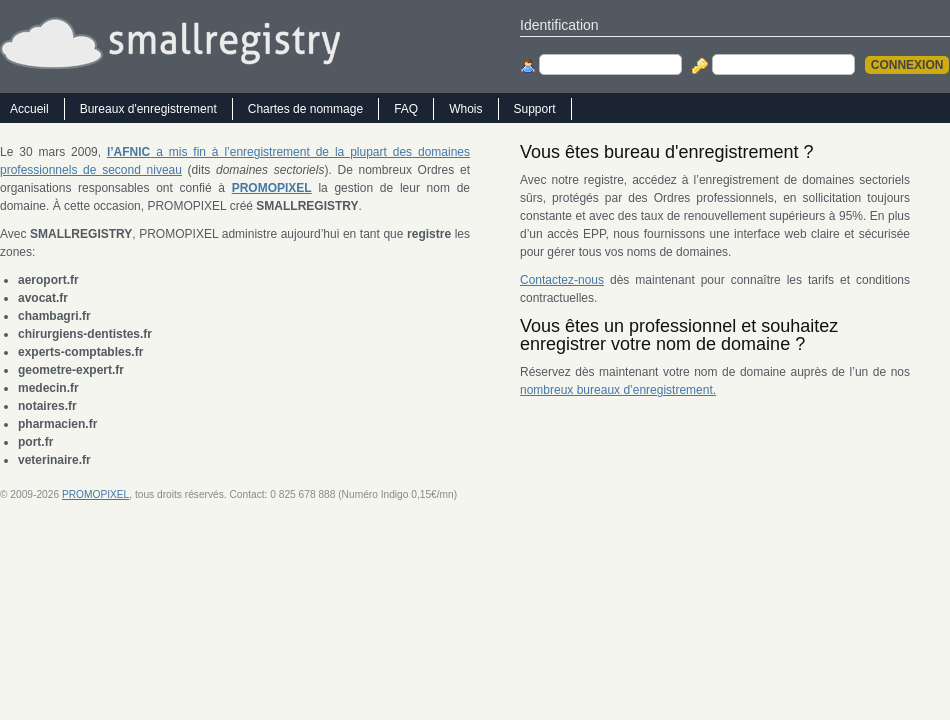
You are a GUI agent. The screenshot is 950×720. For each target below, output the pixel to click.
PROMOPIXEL (95, 494)
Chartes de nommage (305, 109)
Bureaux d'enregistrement (148, 109)
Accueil (29, 109)
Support (535, 109)
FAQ (406, 109)
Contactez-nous (562, 280)
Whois (465, 109)
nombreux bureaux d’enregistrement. (618, 390)
